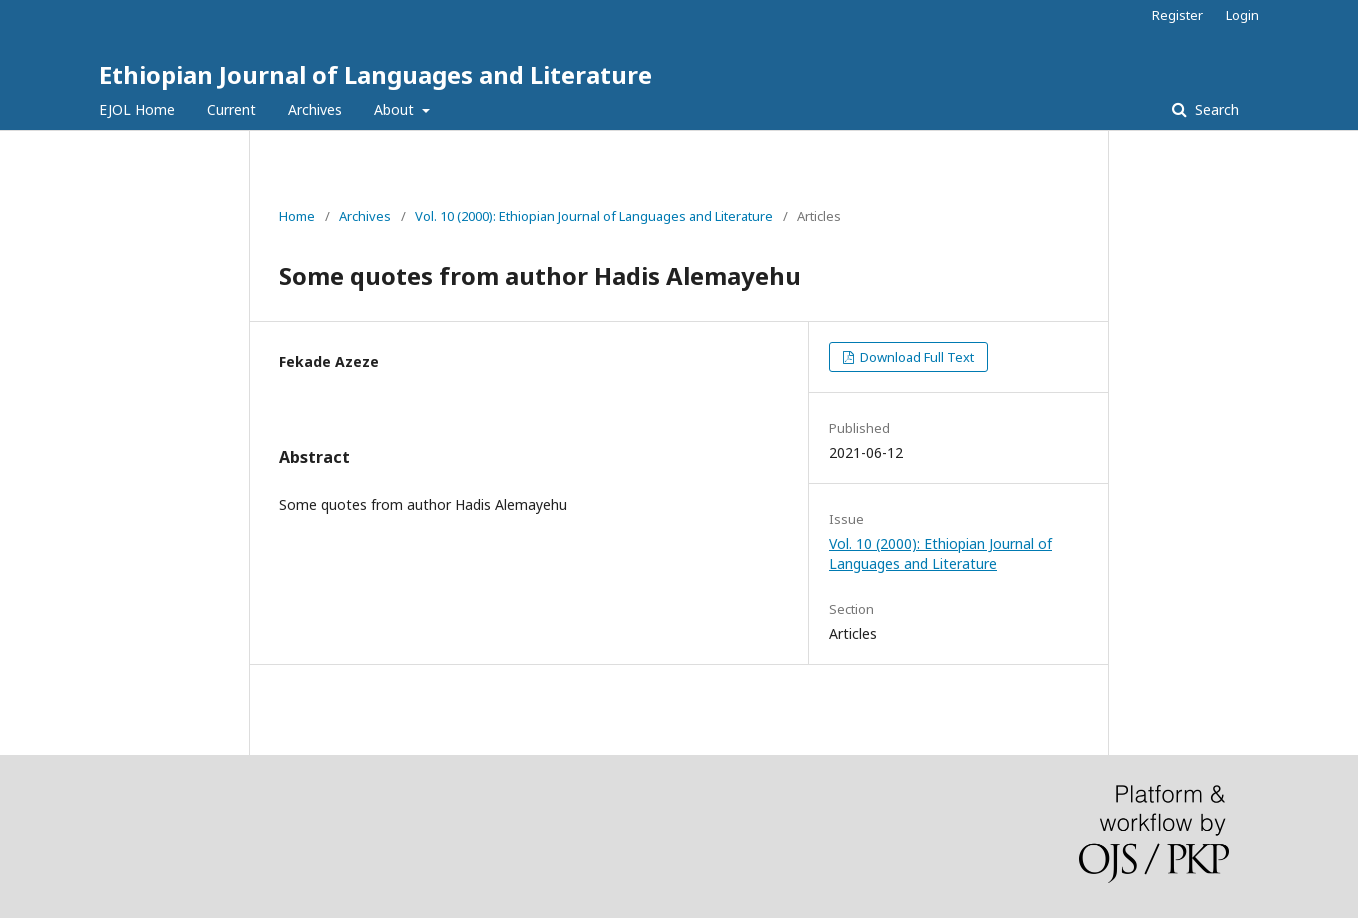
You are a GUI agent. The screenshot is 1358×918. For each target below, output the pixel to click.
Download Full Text (915, 357)
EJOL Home (137, 109)
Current (231, 109)
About (396, 109)
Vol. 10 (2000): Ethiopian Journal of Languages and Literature (594, 216)
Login (1242, 15)
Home (297, 216)
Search (1215, 109)
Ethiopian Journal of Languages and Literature (375, 74)
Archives (315, 109)
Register (1177, 15)
